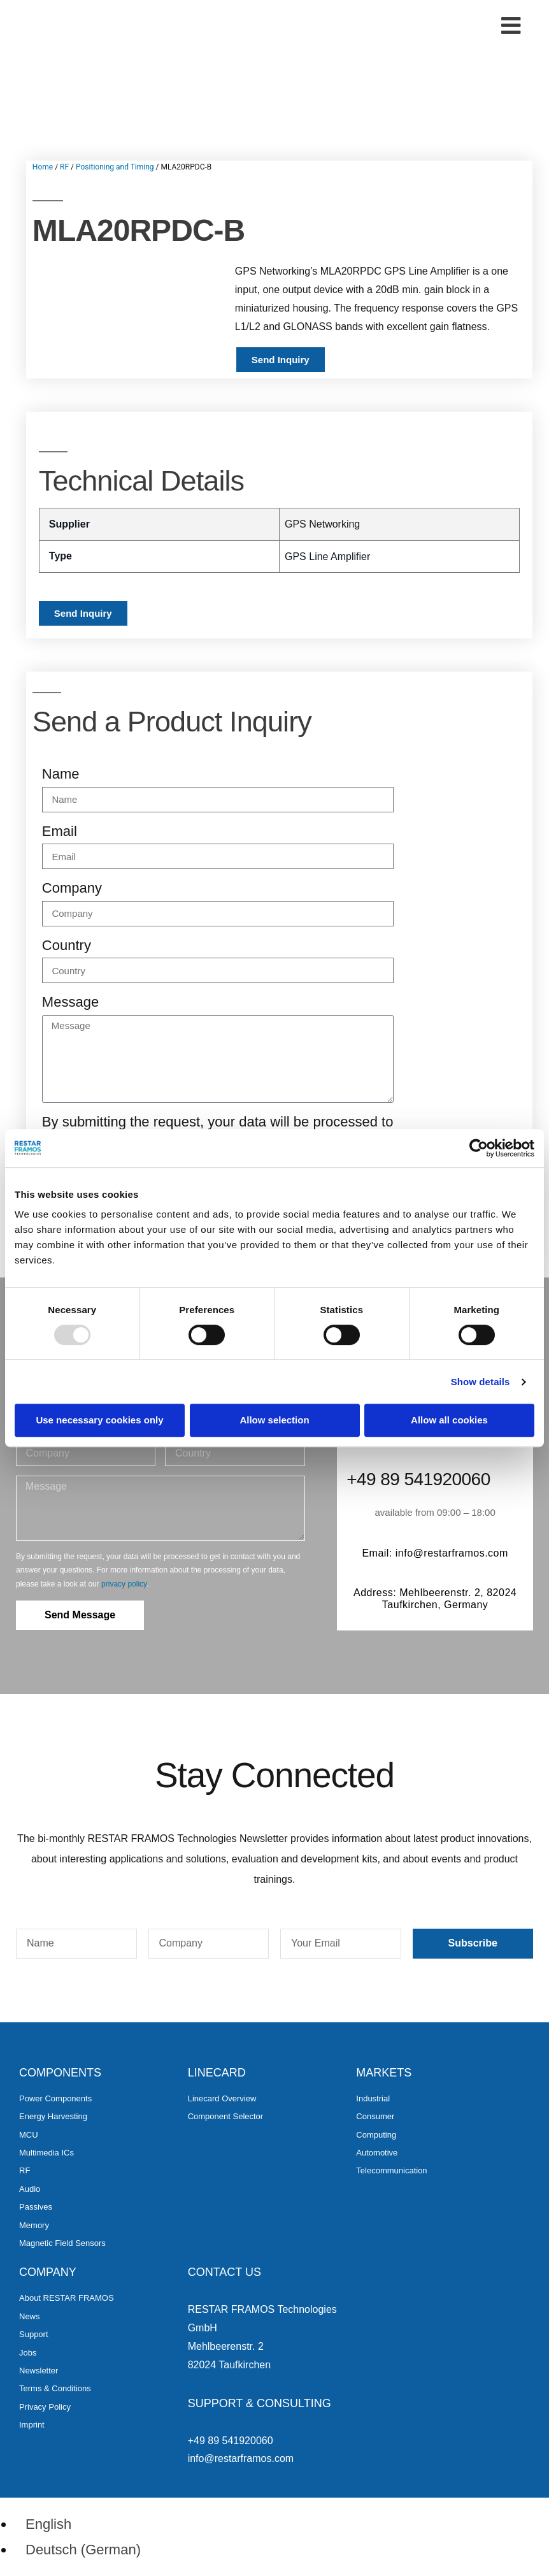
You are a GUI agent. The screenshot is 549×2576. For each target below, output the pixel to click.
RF (64, 166)
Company (72, 888)
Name (61, 774)
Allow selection (274, 1419)
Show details (480, 1381)
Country (66, 945)
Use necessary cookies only (99, 1419)
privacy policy (123, 1583)
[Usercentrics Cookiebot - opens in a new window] (478, 1148)
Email (59, 831)
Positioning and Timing (115, 166)
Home (42, 166)
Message (70, 1002)
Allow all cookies (449, 1419)
